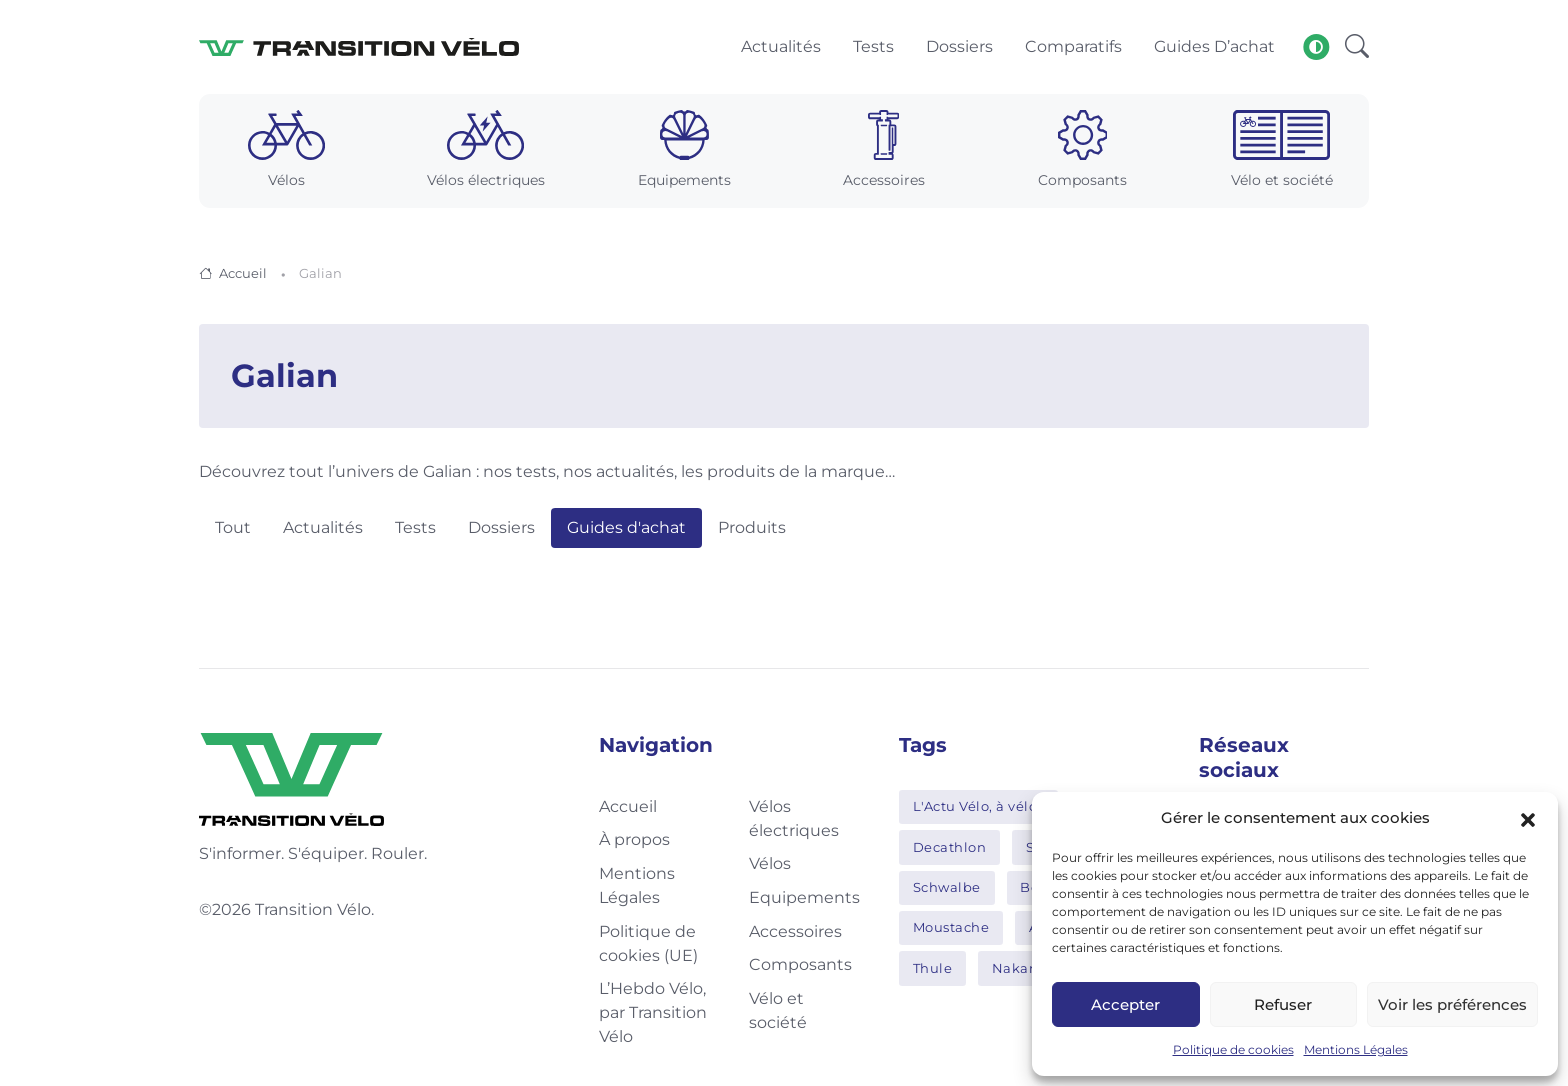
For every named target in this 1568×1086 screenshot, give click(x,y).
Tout (233, 527)
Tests (415, 527)
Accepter (1125, 1004)
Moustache (951, 927)
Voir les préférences (1452, 1004)
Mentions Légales (1356, 1049)
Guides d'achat (626, 527)
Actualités (323, 527)
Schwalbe (947, 887)
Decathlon (950, 847)
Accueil (243, 273)
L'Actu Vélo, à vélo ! (979, 806)
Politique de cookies (1233, 1049)
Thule (933, 968)
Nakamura (1029, 968)
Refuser (1283, 1004)
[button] (1528, 818)
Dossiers (501, 527)
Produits (752, 527)
